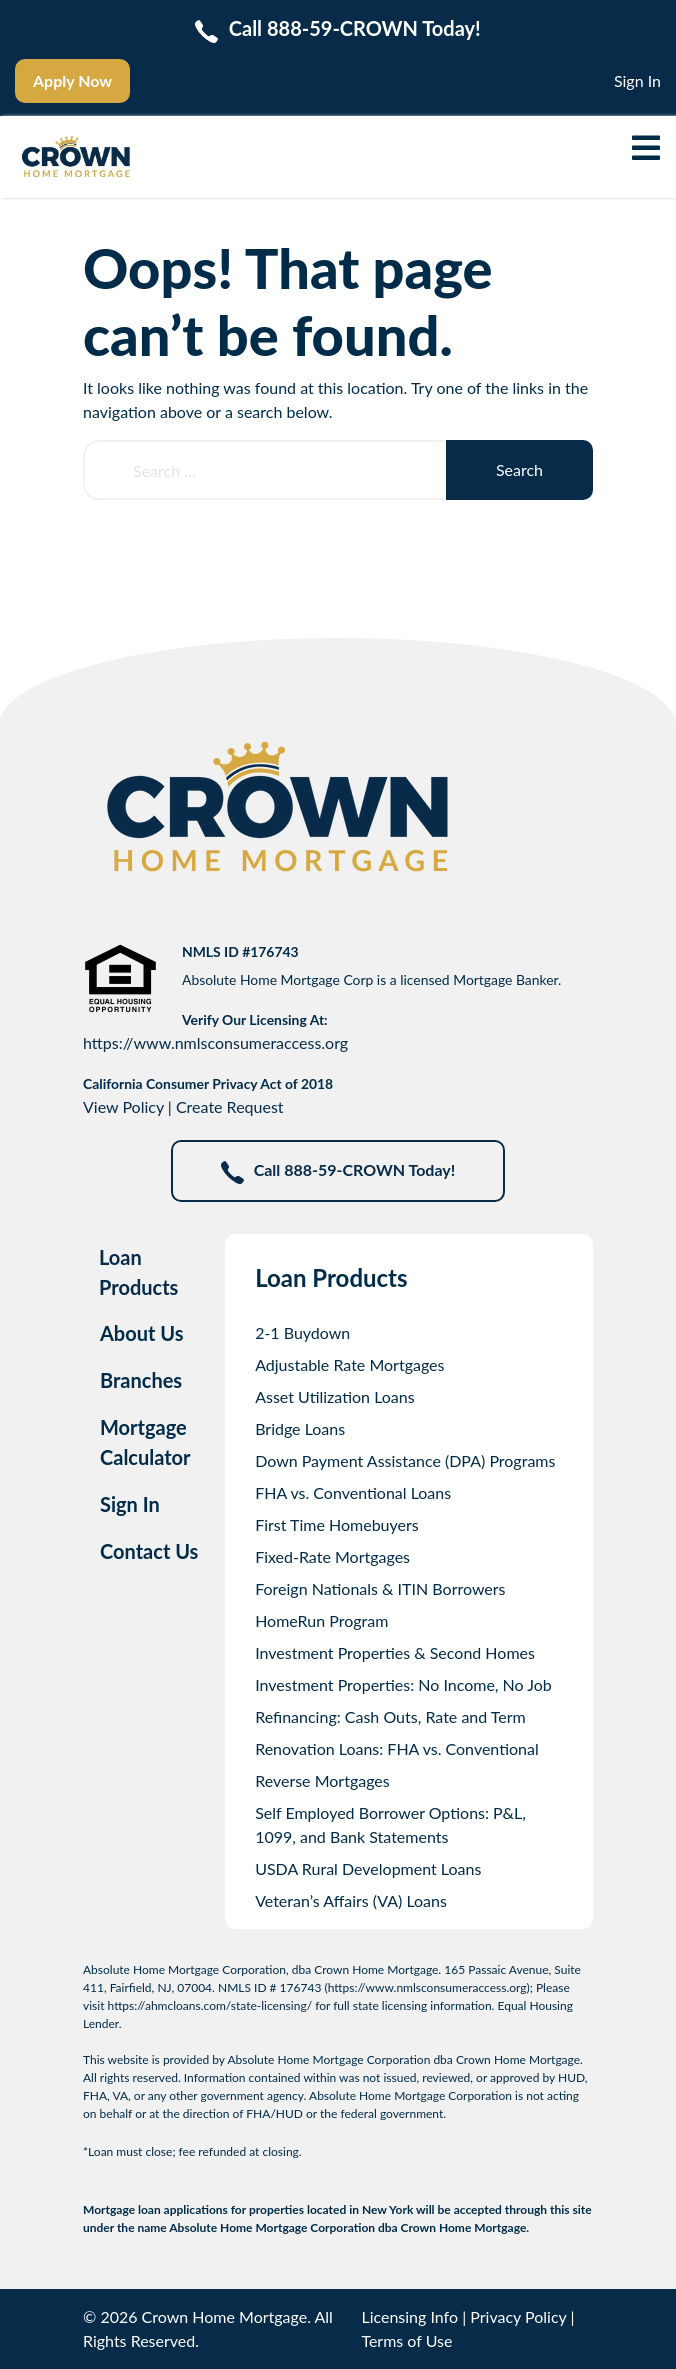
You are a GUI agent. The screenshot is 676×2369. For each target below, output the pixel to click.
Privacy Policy (518, 2316)
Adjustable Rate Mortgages (349, 1364)
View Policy (123, 1106)
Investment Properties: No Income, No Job (403, 1684)
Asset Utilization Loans (335, 1396)
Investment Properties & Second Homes (395, 1652)
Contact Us (149, 1551)
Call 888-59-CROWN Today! (338, 1171)
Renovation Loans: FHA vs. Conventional (397, 1748)
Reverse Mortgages (322, 1780)
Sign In (637, 80)
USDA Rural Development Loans (368, 1868)
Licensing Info (409, 2316)
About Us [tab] (142, 1333)
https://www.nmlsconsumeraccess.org (215, 1042)
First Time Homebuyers (337, 1524)
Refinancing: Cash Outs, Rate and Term (390, 1716)
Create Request (230, 1106)
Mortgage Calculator (145, 1442)
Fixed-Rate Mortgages (332, 1556)
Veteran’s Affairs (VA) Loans (351, 1900)
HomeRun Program (321, 1620)
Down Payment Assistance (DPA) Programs (405, 1460)
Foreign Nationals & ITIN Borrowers (380, 1588)
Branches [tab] (141, 1380)
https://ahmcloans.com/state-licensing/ (210, 2005)
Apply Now (72, 80)
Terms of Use (406, 2340)
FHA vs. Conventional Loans (353, 1492)
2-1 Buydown (302, 1332)
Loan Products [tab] (138, 1272)
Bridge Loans (300, 1428)
